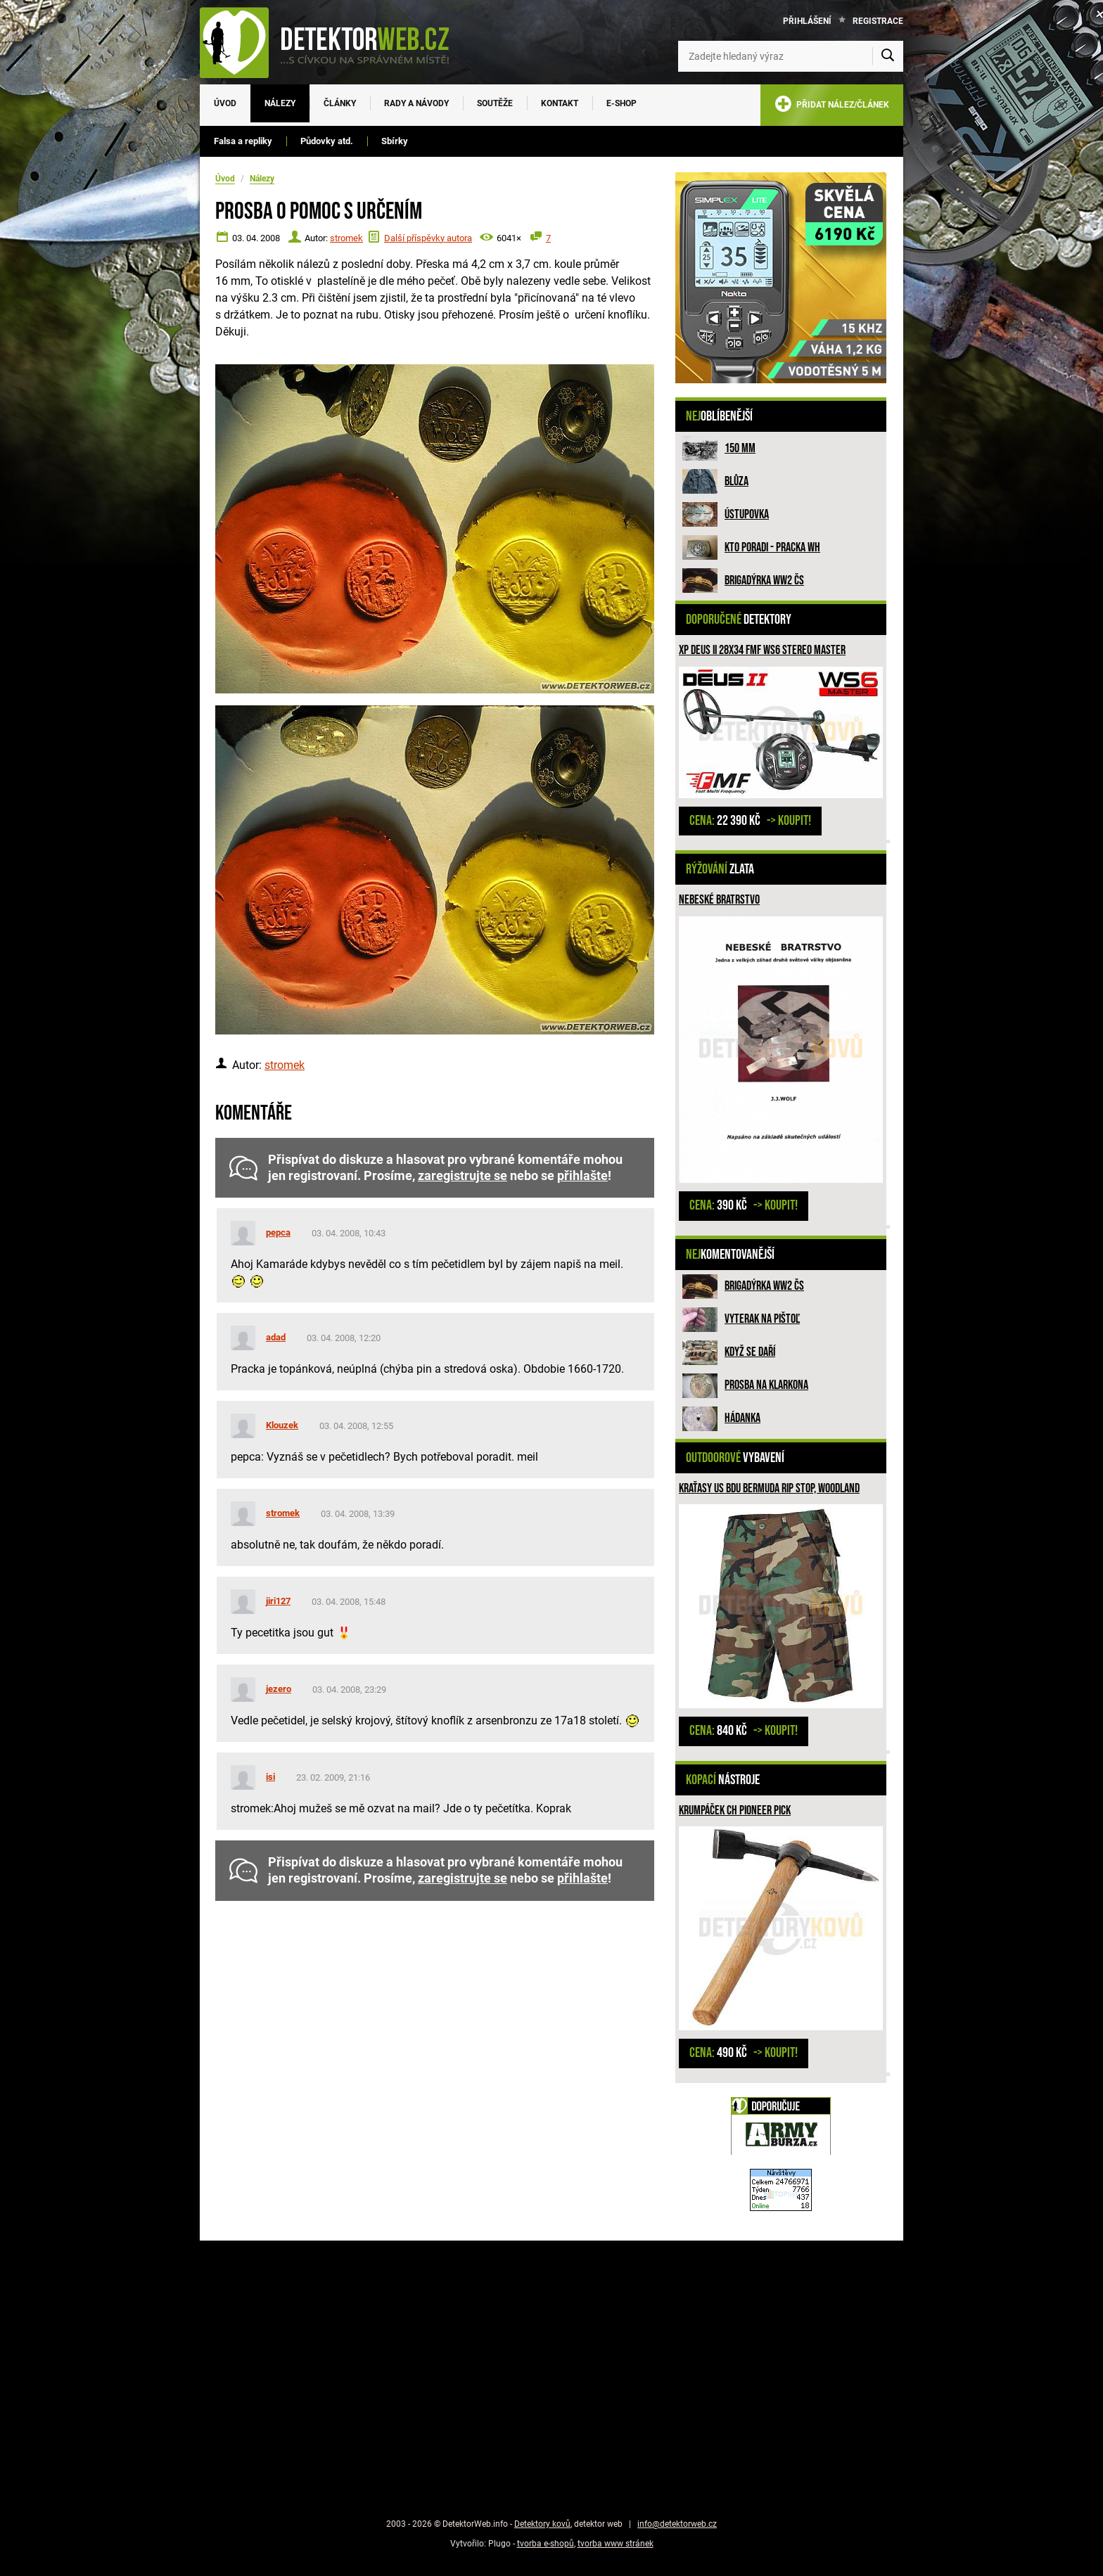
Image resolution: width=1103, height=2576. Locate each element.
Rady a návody (416, 103)
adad (276, 1337)
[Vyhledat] (887, 56)
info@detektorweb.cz (677, 2524)
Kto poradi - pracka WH (772, 547)
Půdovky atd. (326, 141)
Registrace (878, 21)
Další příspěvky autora (428, 238)
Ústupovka (747, 514)
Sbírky (394, 141)
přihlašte (582, 1176)
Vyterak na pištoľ (762, 1319)
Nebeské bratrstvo (719, 899)
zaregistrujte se (462, 1176)
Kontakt (559, 103)
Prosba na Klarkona (766, 1385)
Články (340, 103)
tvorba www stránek (615, 2544)
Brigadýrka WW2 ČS (764, 580)
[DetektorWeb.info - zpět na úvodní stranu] (333, 42)
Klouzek (282, 1425)
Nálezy (279, 103)
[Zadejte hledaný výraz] (790, 56)
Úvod (225, 103)
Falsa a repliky (243, 141)
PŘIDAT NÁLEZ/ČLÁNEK (831, 106)
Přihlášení (807, 21)
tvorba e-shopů (545, 2544)
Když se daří (750, 1352)
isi (270, 1776)
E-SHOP (621, 103)
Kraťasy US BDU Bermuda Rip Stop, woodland (769, 1488)
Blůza (736, 481)
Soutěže (495, 103)
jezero (278, 1689)
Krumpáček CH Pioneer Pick (735, 1810)
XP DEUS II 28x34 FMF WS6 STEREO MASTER (762, 650)
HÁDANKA (742, 1418)
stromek (346, 238)
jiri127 (278, 1601)
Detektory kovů (542, 2524)
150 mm (740, 448)
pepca (278, 1232)
